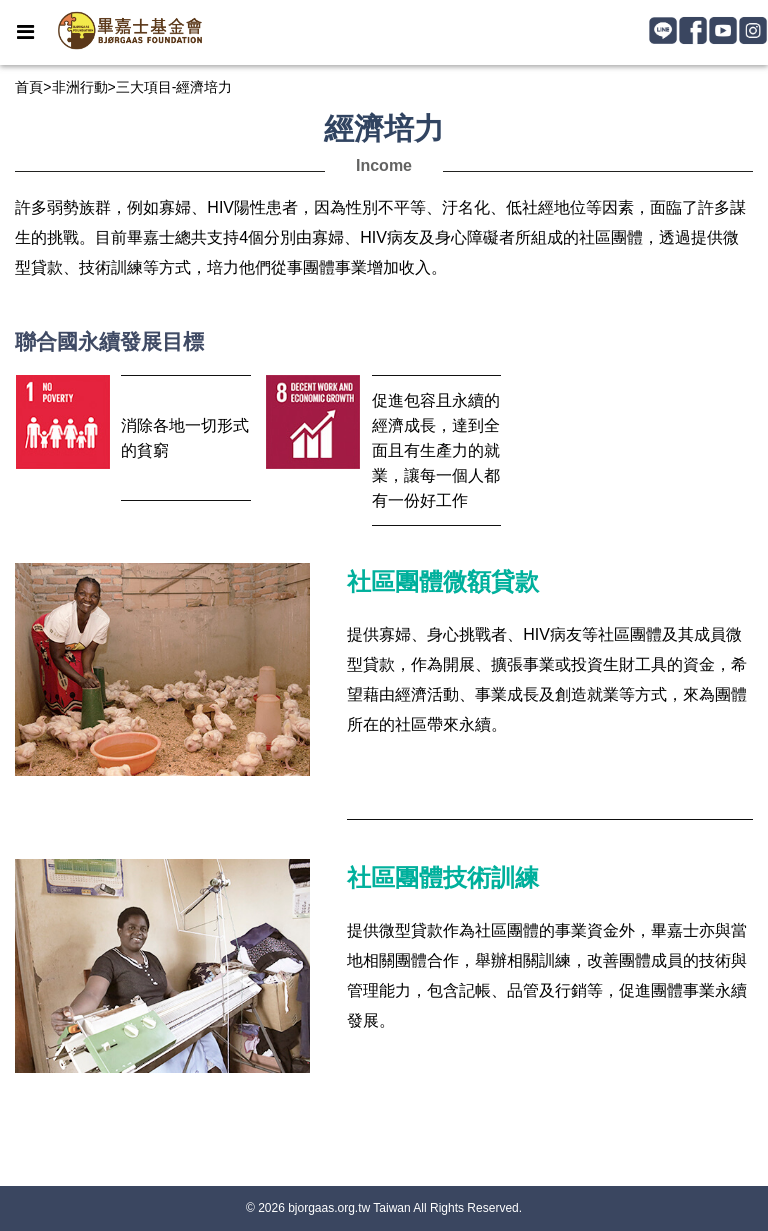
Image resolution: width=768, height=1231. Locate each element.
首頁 (29, 87)
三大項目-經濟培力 (174, 87)
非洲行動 (80, 87)
